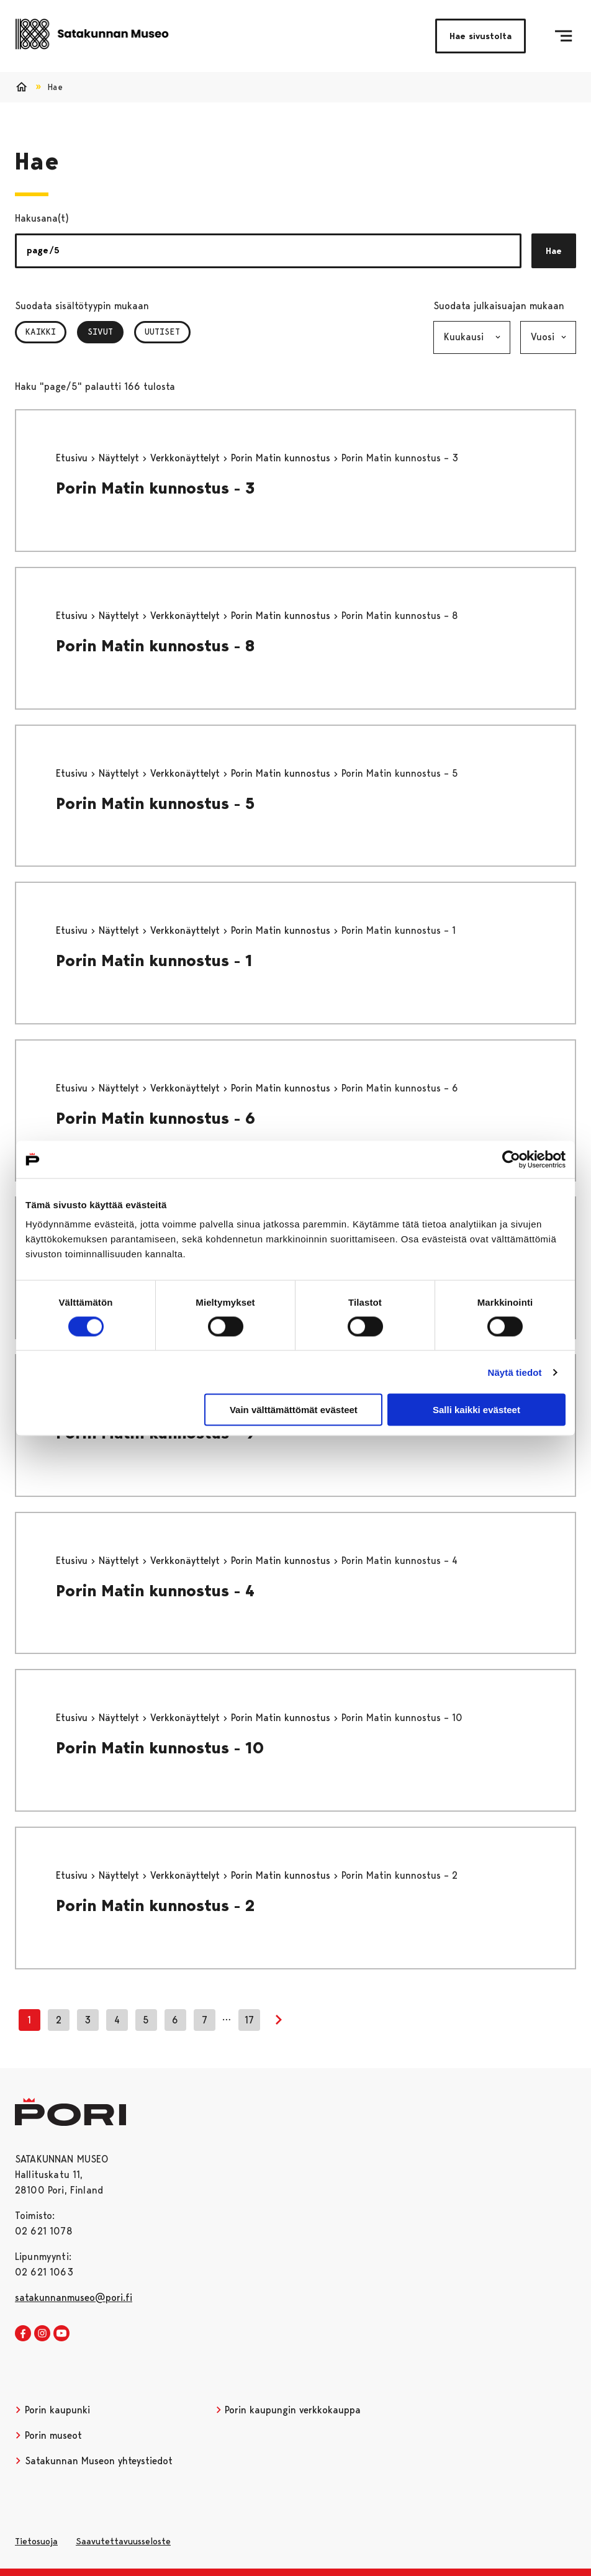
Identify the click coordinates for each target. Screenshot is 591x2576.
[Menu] (563, 36)
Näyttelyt (120, 458)
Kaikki (40, 332)
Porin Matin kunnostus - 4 (155, 1591)
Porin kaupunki (52, 2410)
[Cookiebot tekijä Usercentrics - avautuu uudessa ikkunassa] (511, 1159)
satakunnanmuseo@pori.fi (73, 2297)
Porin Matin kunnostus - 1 (154, 960)
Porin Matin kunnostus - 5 (155, 803)
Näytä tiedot (515, 1372)
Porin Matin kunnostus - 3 (155, 488)
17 (249, 2020)
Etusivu (73, 458)
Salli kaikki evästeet (476, 1409)
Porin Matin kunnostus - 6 (155, 1118)
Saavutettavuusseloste (123, 2541)
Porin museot (48, 2435)
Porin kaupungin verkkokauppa (288, 2410)
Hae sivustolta (480, 36)
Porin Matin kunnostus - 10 (160, 1748)
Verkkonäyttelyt (186, 458)
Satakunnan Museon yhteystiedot (94, 2461)
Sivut (106, 332)
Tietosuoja (36, 2541)
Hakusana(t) (42, 218)
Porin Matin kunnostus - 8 (155, 646)
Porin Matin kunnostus (282, 458)
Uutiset (162, 332)
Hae (554, 250)
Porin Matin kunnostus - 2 (155, 1905)
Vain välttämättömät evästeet (294, 1409)
